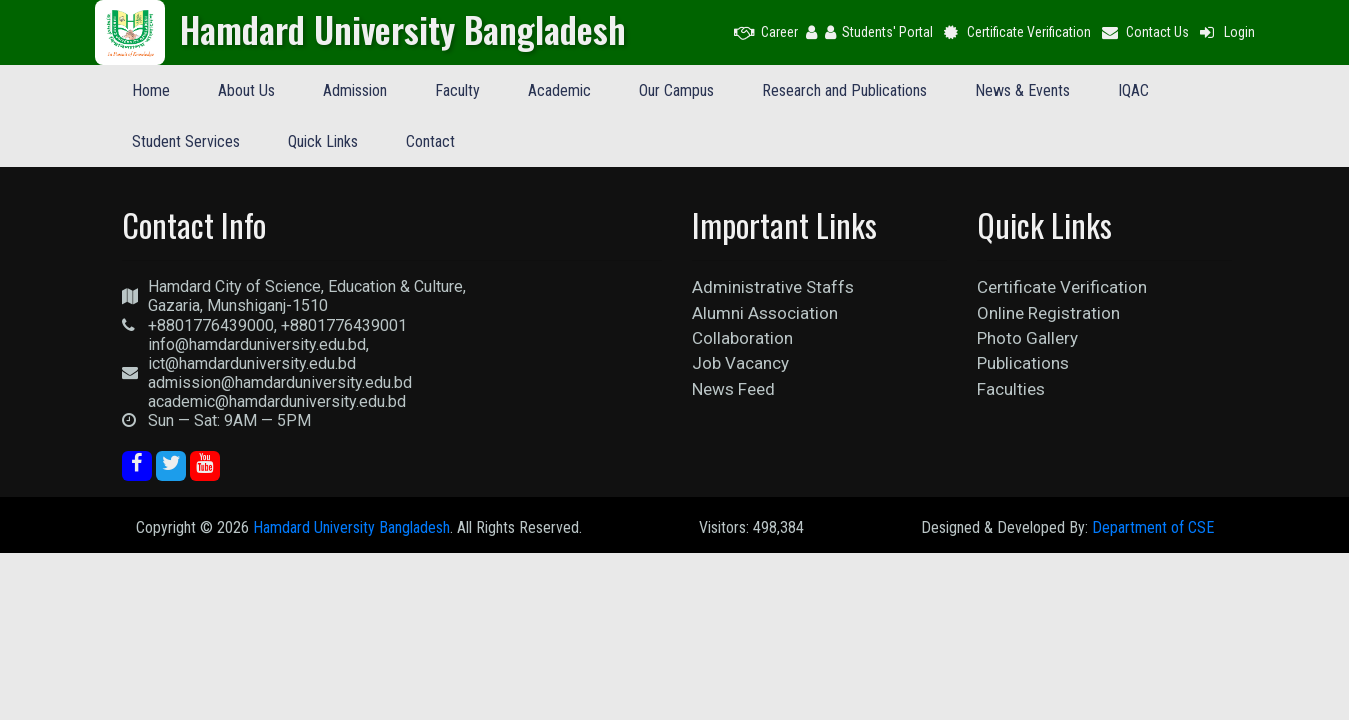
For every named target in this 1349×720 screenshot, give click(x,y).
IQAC (1133, 90)
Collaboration (742, 338)
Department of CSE (1153, 527)
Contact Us (1144, 32)
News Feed (733, 389)
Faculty (457, 90)
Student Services (186, 141)
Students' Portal (879, 32)
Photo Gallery (1027, 338)
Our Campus (676, 90)
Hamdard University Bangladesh (351, 527)
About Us (246, 90)
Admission (355, 90)
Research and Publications (844, 90)
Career (766, 32)
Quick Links (323, 141)
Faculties (1011, 389)
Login (1226, 32)
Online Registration (1048, 313)
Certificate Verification (1016, 32)
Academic (559, 90)
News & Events (1022, 90)
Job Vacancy (740, 363)
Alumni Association (765, 313)
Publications (1023, 363)
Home (151, 90)
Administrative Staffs (773, 287)
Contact (430, 141)
